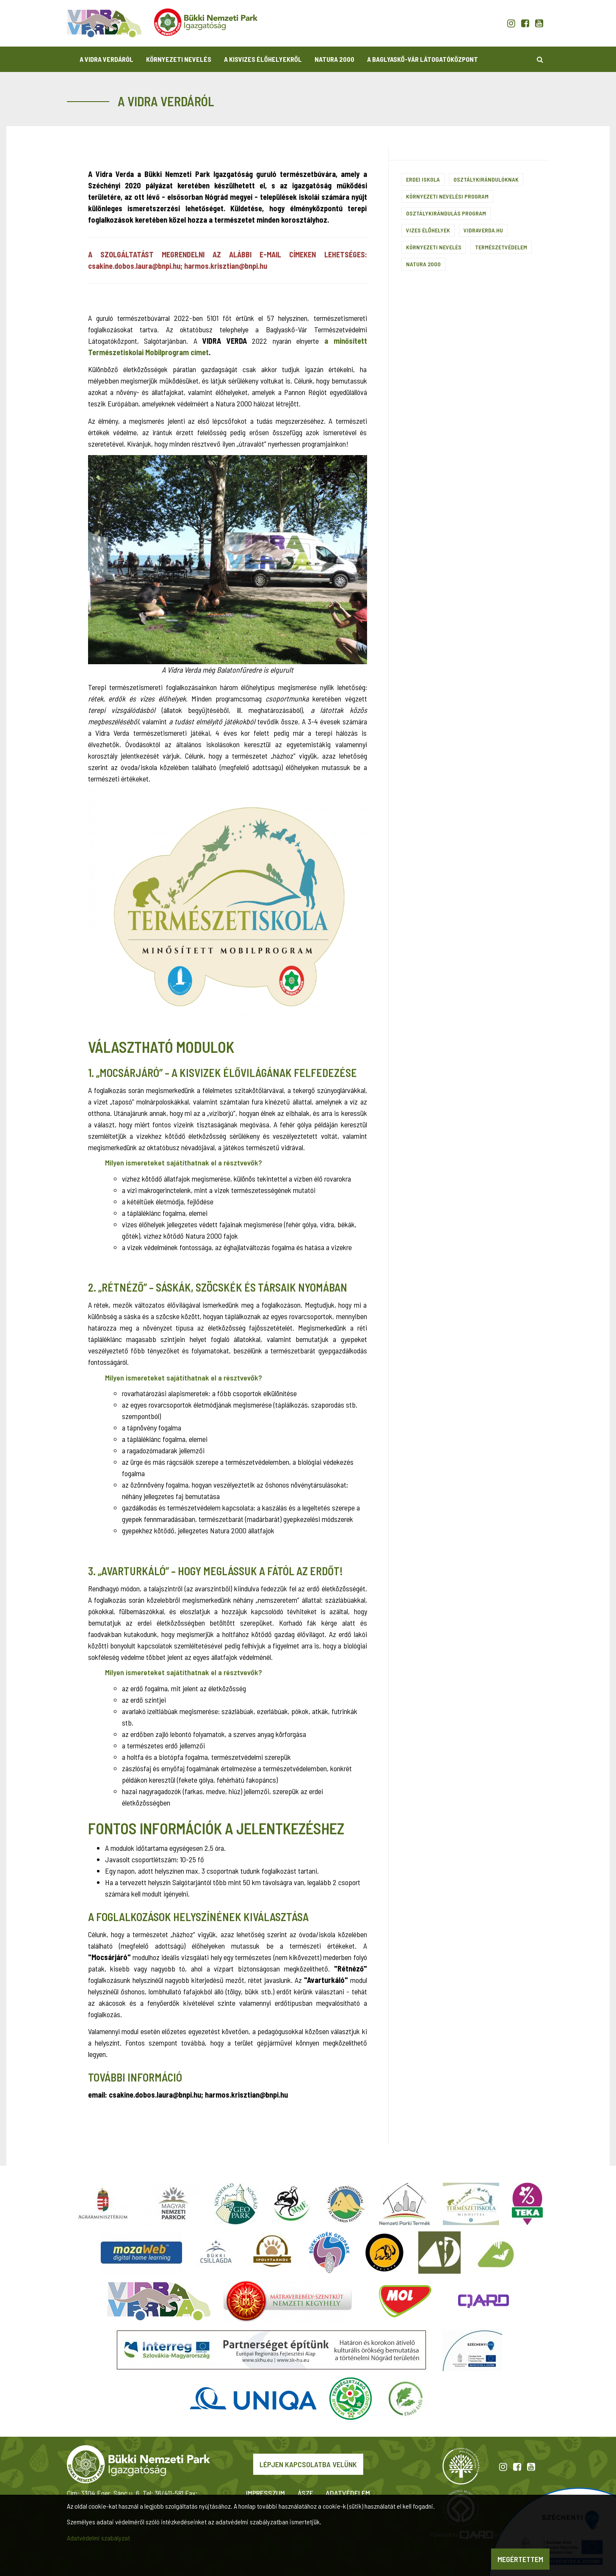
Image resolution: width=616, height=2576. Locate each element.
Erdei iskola (423, 179)
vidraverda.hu (483, 230)
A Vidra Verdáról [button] (106, 59)
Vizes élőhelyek (428, 230)
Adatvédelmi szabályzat (98, 2538)
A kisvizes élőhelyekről (263, 59)
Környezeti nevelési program (447, 196)
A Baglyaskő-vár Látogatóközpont (422, 59)
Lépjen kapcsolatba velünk (308, 2464)
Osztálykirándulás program (446, 213)
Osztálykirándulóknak (486, 179)
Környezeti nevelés (433, 247)
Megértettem (520, 2559)
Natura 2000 (334, 59)
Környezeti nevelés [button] (178, 59)
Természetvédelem (501, 247)
